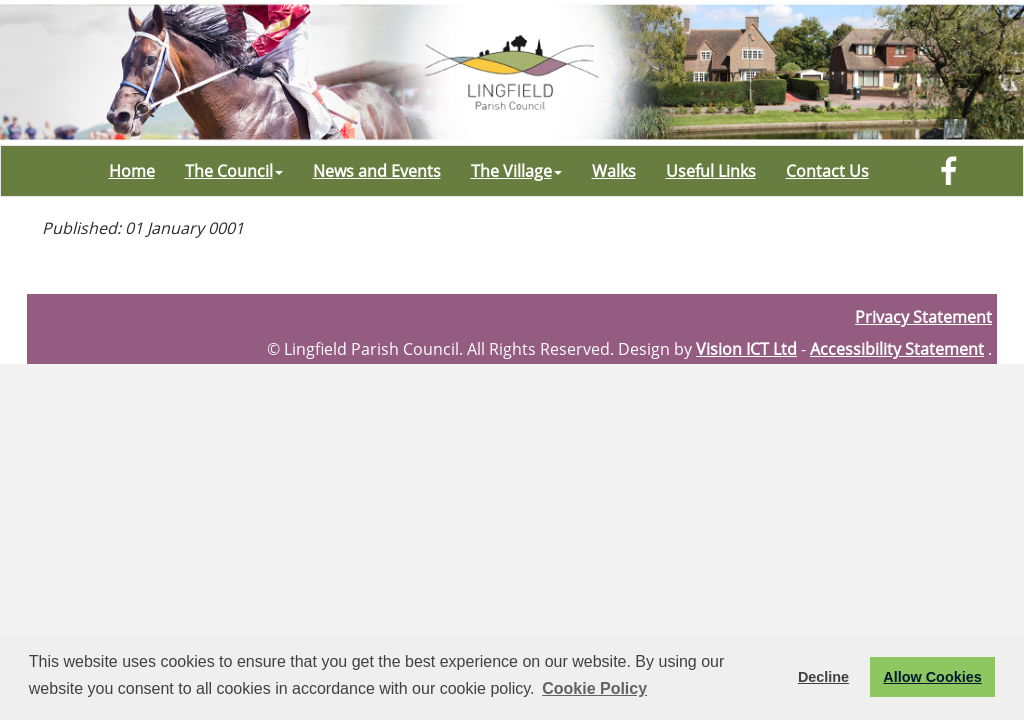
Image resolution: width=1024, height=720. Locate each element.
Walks (614, 171)
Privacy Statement (923, 317)
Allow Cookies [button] (932, 677)
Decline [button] (823, 677)
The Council (234, 171)
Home (132, 171)
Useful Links (711, 171)
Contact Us (827, 171)
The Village (516, 171)
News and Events (377, 171)
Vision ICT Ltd (746, 349)
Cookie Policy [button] (594, 688)
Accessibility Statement (897, 349)
